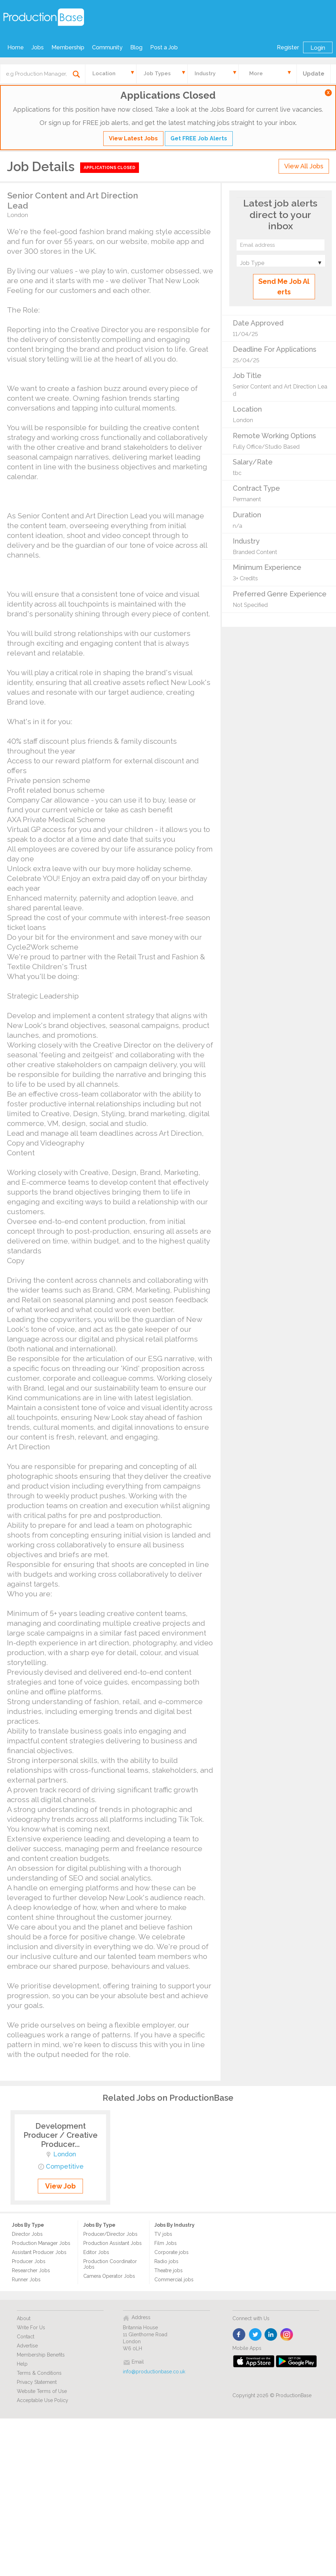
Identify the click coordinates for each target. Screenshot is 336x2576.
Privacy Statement (37, 2382)
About (23, 2318)
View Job (60, 2186)
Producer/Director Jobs (110, 2234)
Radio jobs (166, 2261)
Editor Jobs (96, 2252)
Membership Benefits (41, 2355)
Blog (136, 47)
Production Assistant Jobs (112, 2243)
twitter (255, 2335)
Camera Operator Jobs (109, 2276)
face (239, 2335)
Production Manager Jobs (41, 2243)
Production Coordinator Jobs (110, 2264)
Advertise (27, 2345)
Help (22, 2364)
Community (107, 47)
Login (317, 47)
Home (15, 47)
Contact (25, 2336)
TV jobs (163, 2234)
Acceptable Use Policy (42, 2400)
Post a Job (164, 47)
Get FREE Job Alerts (198, 138)
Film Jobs (165, 2243)
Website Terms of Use (42, 2391)
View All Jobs (303, 166)
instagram (287, 2335)
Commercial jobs (174, 2279)
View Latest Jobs (133, 138)
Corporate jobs (171, 2252)
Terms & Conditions (39, 2373)
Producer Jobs (29, 2261)
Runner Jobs (26, 2279)
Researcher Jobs (31, 2270)
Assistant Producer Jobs (39, 2252)
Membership (67, 47)
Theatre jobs (168, 2270)
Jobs (37, 47)
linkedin (271, 2335)
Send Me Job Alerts (283, 286)
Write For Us (31, 2327)
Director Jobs (27, 2234)
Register (288, 47)
